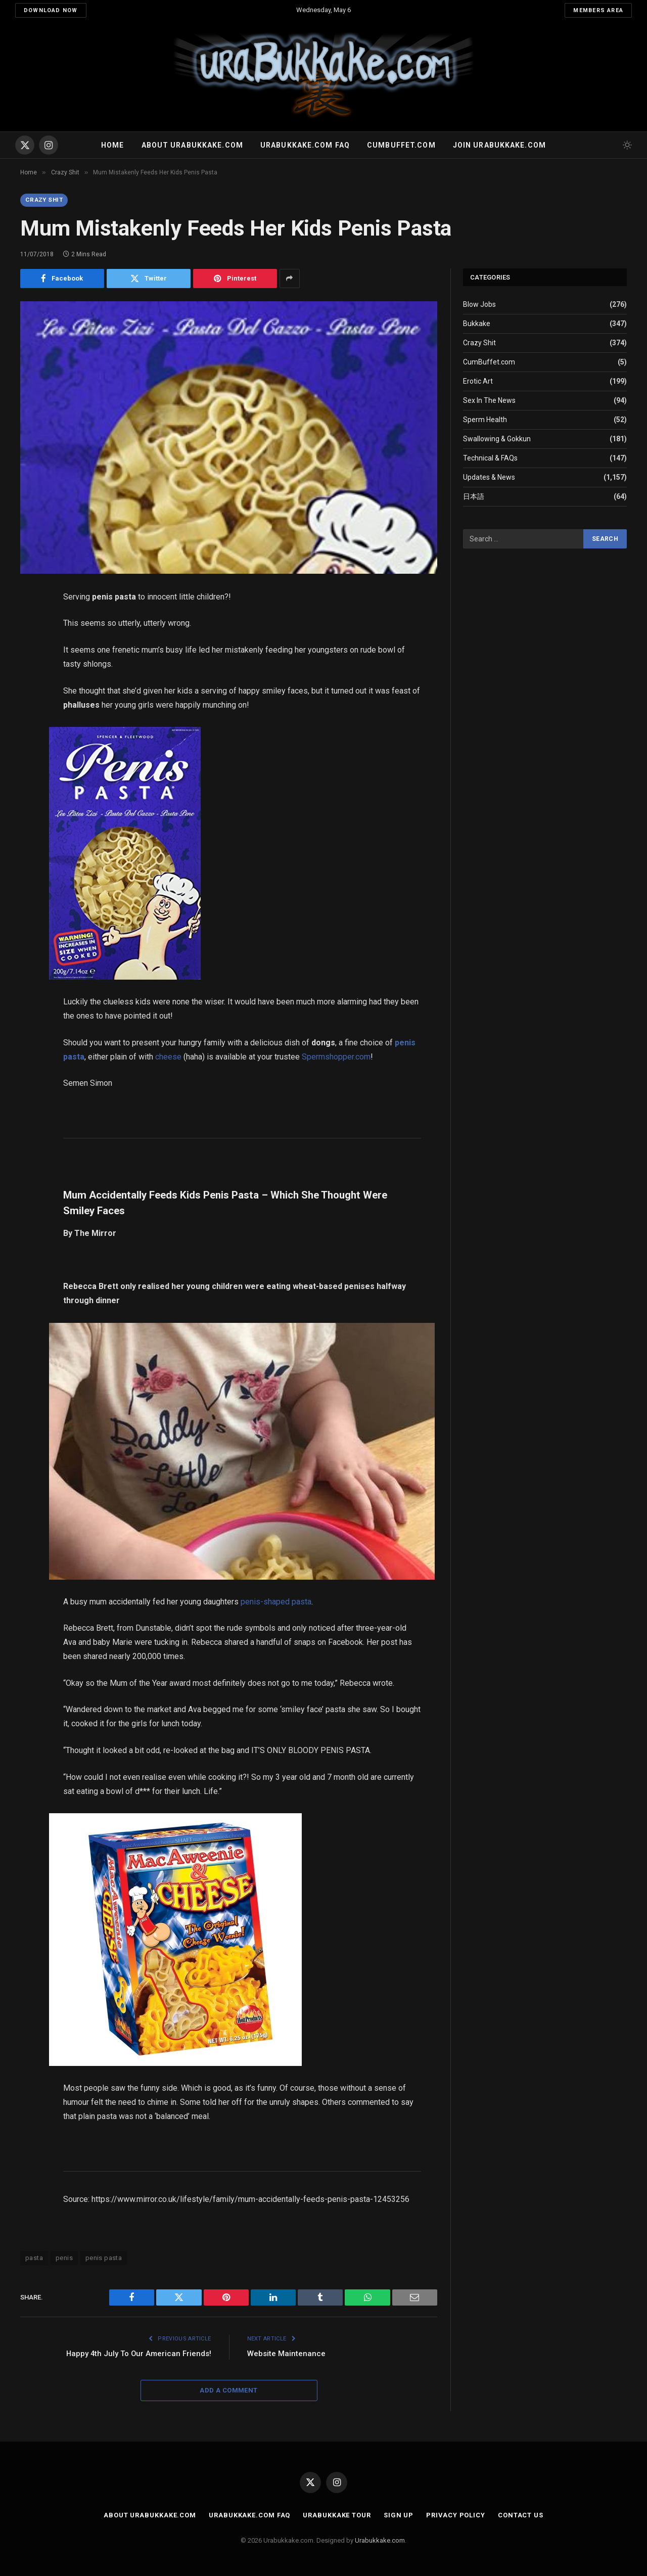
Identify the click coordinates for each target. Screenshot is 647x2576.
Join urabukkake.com (499, 145)
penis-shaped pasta (276, 1601)
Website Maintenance (286, 2354)
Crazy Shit (45, 200)
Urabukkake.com (380, 2541)
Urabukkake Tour (337, 2515)
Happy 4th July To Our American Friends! (138, 2354)
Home (112, 145)
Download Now (51, 10)
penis (64, 2258)
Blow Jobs (479, 305)
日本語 (473, 497)
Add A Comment (228, 2390)
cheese (168, 1057)
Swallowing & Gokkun (497, 439)
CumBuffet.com (489, 362)
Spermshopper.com (336, 1057)
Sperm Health (485, 420)
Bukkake (476, 324)
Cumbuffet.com (401, 145)
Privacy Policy (456, 2515)
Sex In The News (489, 401)
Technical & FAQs (490, 458)
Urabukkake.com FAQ (305, 145)
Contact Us (521, 2515)
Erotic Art (478, 382)
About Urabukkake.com (192, 145)
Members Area (598, 10)
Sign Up (398, 2515)
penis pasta (103, 2258)
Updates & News (489, 478)
